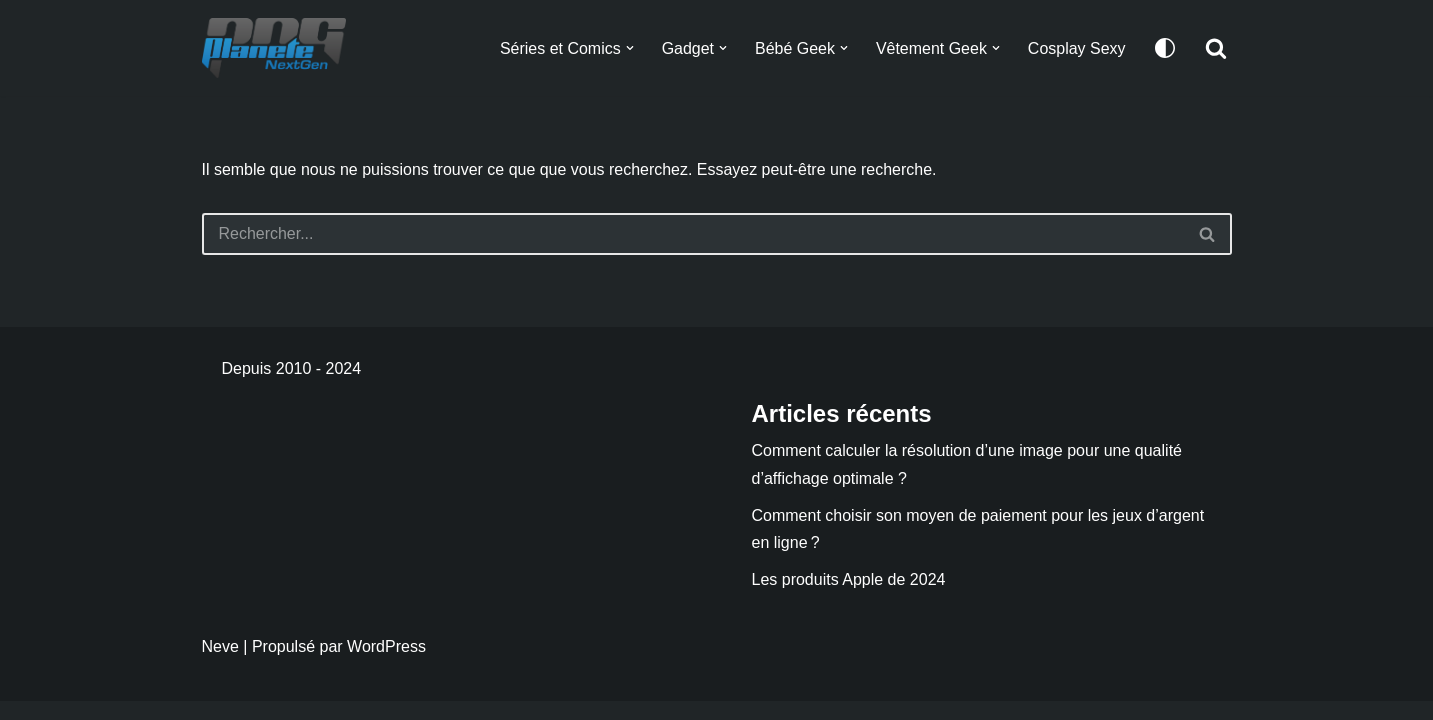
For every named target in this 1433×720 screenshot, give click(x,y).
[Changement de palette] (1165, 48)
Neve (220, 665)
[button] (629, 48)
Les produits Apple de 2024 (849, 598)
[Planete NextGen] (279, 48)
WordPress (386, 665)
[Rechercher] (1216, 48)
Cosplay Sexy (1077, 48)
